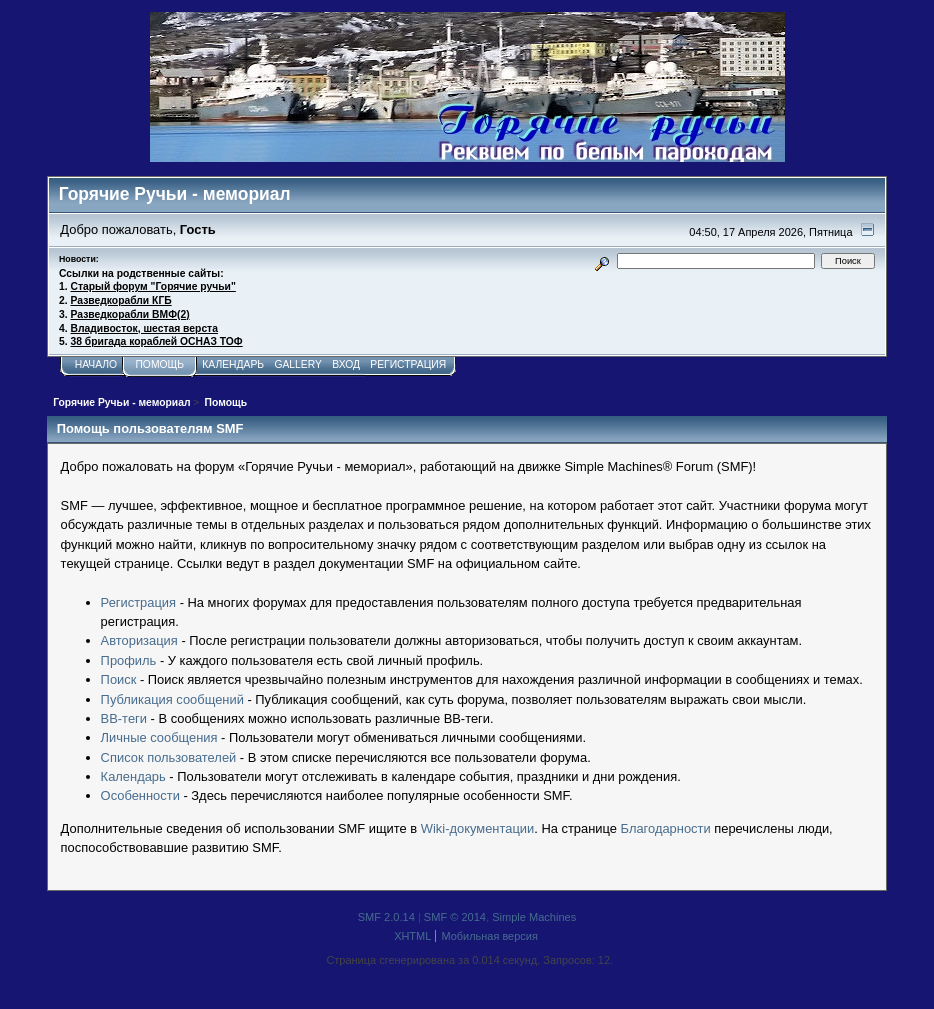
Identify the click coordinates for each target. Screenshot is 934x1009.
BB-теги (124, 718)
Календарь (133, 776)
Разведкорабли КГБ (121, 300)
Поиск (119, 679)
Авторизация (139, 640)
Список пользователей (169, 757)
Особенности (140, 795)
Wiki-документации (477, 828)
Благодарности (666, 828)
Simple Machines (534, 917)
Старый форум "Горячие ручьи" (153, 286)
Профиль (129, 660)
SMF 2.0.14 (386, 917)
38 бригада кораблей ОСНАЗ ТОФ (157, 341)
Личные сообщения (159, 737)
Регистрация (138, 602)
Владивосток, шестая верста (144, 328)
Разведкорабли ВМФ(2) (130, 314)
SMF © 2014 (455, 917)
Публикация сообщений (172, 699)
